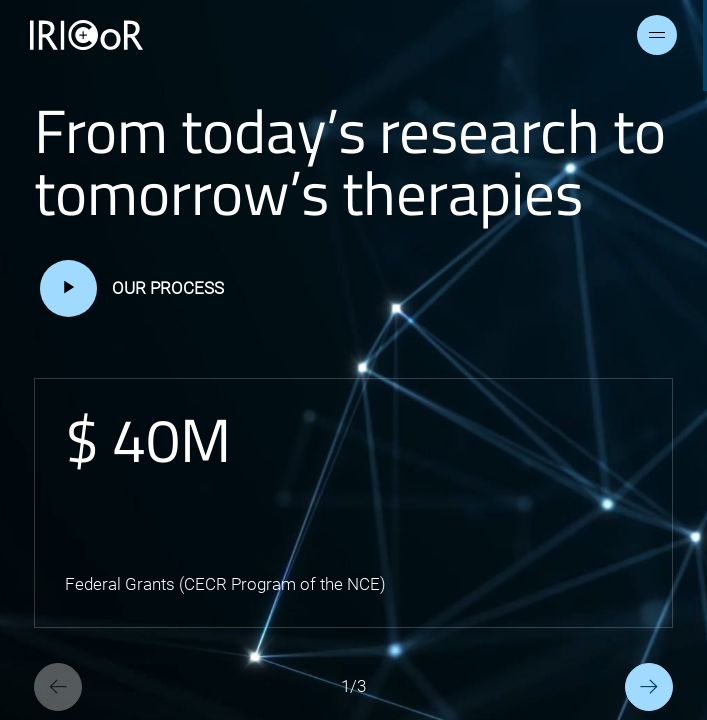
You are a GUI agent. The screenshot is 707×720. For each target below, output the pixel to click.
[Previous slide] (58, 687)
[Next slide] (649, 687)
